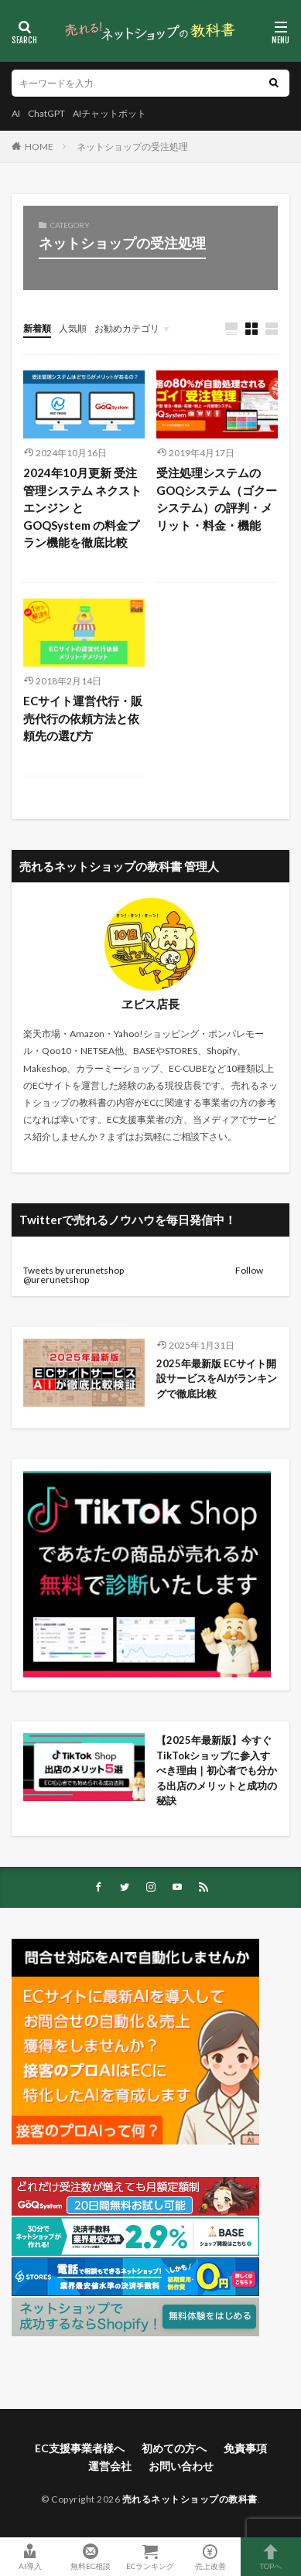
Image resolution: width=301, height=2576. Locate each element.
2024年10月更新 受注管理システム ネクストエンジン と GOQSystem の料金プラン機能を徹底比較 (82, 507)
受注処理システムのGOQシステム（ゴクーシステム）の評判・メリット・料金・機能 (216, 499)
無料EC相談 (90, 2557)
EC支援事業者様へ (80, 2448)
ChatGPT (46, 113)
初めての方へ (174, 2448)
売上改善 (210, 2557)
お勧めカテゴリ (126, 328)
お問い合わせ (181, 2465)
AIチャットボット (109, 113)
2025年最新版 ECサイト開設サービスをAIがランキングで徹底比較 (216, 1378)
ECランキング (151, 2557)
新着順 (37, 328)
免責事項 (245, 2448)
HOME (39, 146)
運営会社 (110, 2465)
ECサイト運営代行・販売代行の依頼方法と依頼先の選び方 (82, 718)
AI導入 (30, 2557)
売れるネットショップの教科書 (190, 2499)
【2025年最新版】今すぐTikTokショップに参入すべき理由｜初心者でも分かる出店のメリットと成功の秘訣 (216, 1770)
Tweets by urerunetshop (73, 1270)
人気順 (73, 328)
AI (16, 113)
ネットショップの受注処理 (132, 146)
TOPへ (271, 2557)
